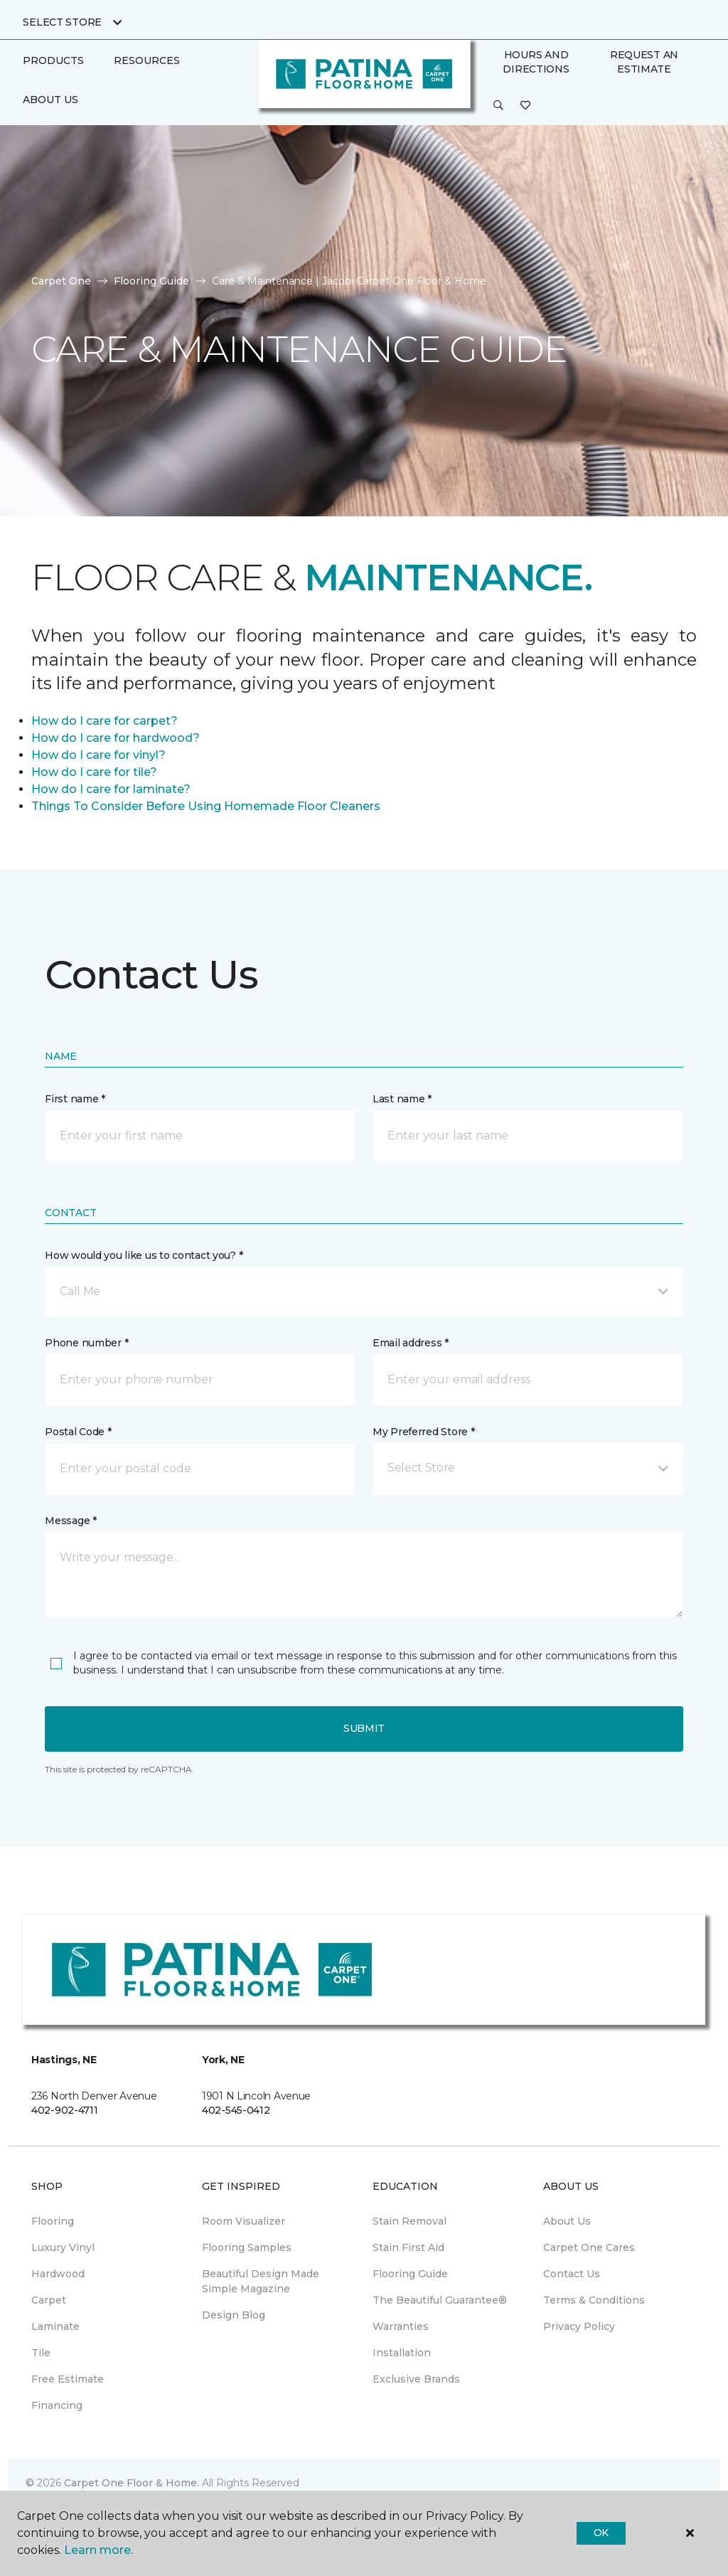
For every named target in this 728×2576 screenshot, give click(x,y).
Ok (601, 2532)
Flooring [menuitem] (52, 2221)
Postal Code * (78, 1432)
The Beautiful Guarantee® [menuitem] (440, 2300)
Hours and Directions (536, 61)
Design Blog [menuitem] (233, 2315)
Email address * (411, 1343)
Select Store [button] (62, 22)
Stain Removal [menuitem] (409, 2221)
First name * (75, 1099)
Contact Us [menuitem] (571, 2273)
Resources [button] (147, 60)
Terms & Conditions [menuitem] (594, 2300)
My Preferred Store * (423, 1432)
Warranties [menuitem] (401, 2326)
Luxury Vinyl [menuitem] (63, 2247)
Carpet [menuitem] (48, 2300)
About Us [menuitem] (567, 2221)
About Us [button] (50, 99)
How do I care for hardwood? (115, 738)
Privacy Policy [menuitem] (579, 2326)
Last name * (402, 1099)
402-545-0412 (236, 2110)
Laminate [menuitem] (55, 2326)
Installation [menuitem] (402, 2352)
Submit (364, 1728)
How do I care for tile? (94, 772)
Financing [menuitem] (56, 2405)
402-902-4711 (64, 2110)
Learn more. (98, 2550)
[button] (498, 106)
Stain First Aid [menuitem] (408, 2247)
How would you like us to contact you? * (143, 1255)
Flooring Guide (151, 281)
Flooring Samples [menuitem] (246, 2247)
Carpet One (61, 281)
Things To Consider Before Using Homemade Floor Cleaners (205, 806)
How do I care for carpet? (104, 721)
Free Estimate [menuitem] (67, 2379)
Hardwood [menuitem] (58, 2273)
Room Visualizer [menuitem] (243, 2221)
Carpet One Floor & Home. (131, 2482)
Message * (70, 1521)
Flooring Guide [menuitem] (410, 2273)
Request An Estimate (644, 61)
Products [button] (53, 60)
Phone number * (86, 1343)
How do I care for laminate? (111, 789)
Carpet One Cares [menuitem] (589, 2247)
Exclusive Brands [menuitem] (416, 2379)
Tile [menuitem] (40, 2352)
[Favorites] (525, 106)
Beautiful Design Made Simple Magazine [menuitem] (260, 2281)
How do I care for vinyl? (98, 755)
